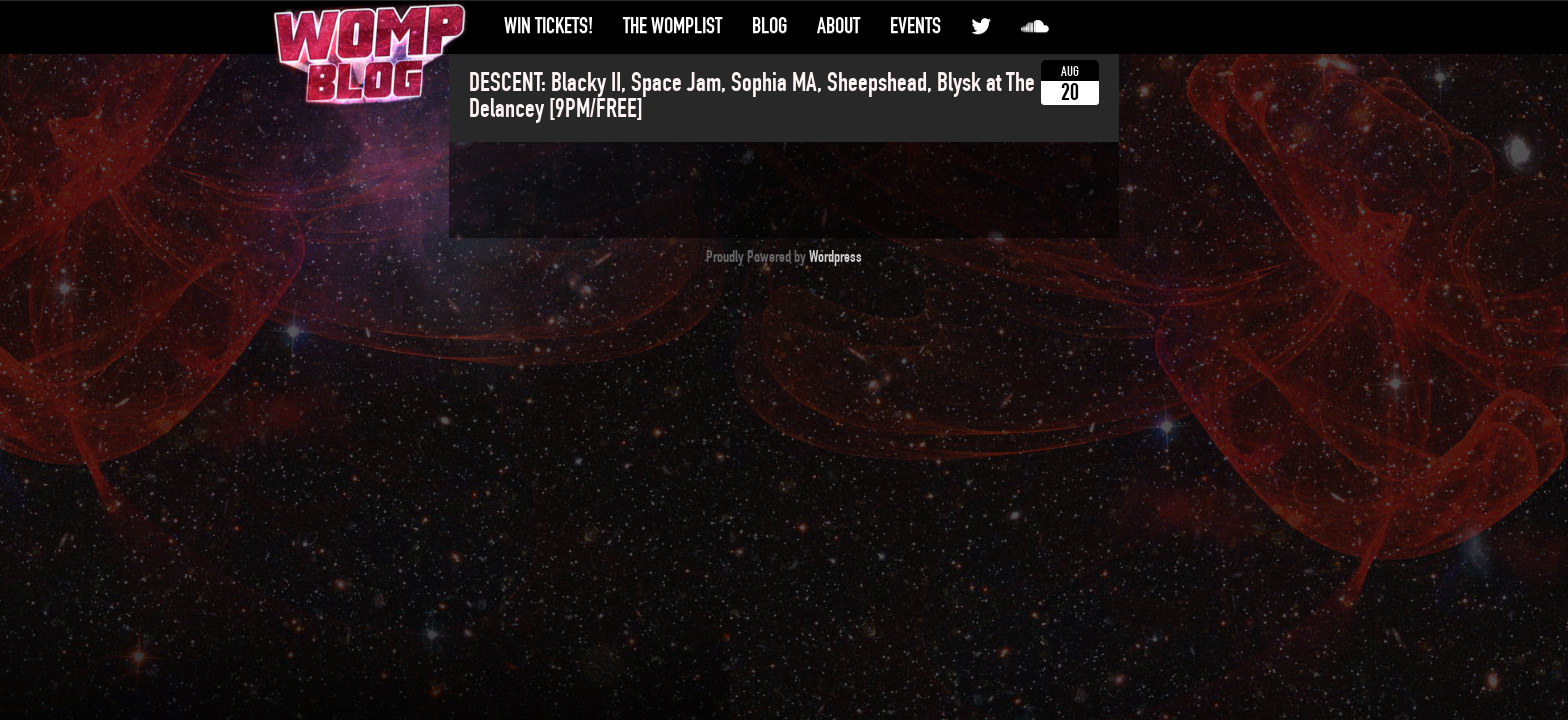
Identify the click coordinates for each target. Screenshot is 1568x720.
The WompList (672, 26)
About (838, 26)
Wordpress (835, 257)
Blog (769, 26)
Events (915, 26)
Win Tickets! (548, 26)
